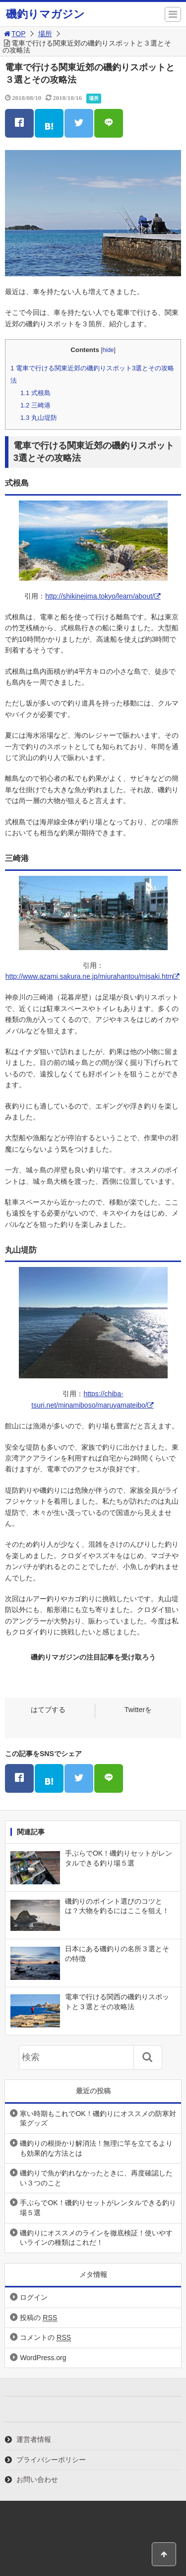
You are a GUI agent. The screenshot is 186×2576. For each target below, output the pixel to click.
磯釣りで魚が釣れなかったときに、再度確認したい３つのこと (96, 2178)
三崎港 (35, 405)
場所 (45, 34)
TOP (14, 34)
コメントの (45, 2337)
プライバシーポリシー (51, 2460)
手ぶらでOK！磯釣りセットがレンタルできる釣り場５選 (98, 2208)
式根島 (35, 393)
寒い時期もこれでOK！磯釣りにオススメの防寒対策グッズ (98, 2118)
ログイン (34, 2297)
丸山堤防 (38, 417)
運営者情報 (33, 2439)
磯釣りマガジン (45, 14)
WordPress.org (43, 2358)
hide (108, 350)
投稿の (38, 2318)
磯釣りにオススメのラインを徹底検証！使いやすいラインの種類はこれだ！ (96, 2238)
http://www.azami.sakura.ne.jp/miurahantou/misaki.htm (89, 976)
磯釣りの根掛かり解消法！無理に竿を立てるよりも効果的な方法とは (96, 2148)
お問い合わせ (37, 2479)
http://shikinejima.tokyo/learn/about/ (99, 596)
